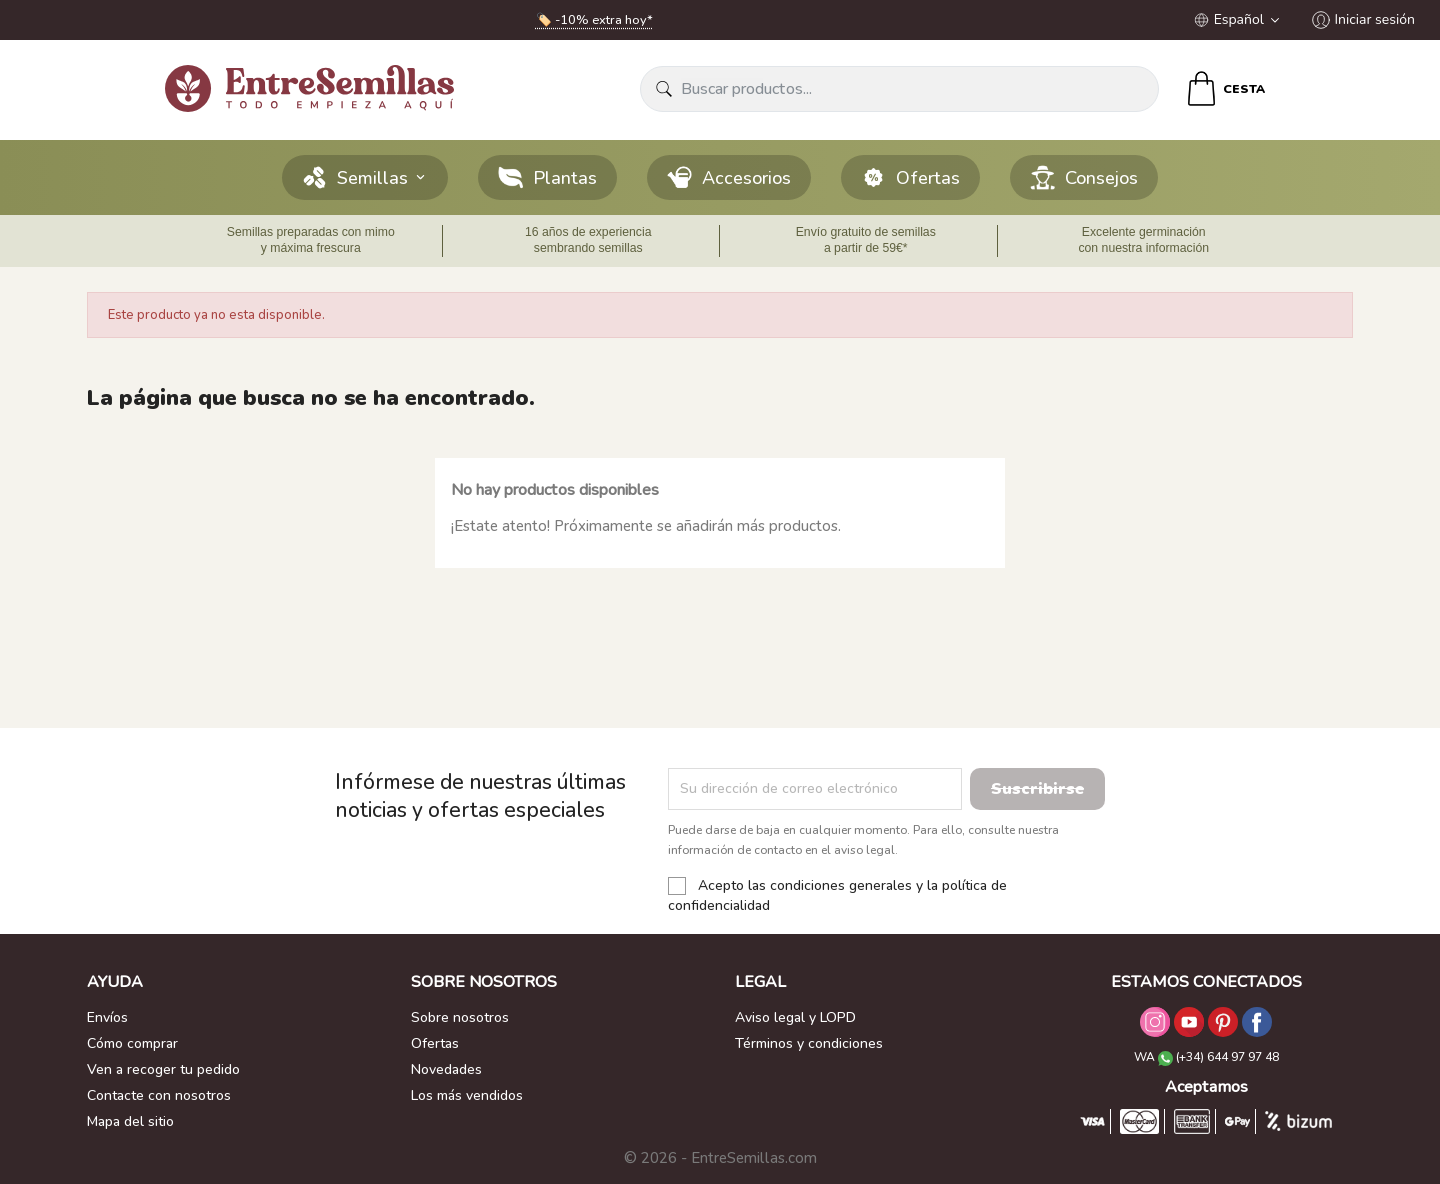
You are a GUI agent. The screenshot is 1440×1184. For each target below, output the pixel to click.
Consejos (1084, 177)
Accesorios (729, 177)
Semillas (365, 177)
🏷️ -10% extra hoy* (594, 20)
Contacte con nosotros (159, 1095)
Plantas (547, 177)
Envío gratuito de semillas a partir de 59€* (866, 240)
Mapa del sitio (130, 1121)
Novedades (446, 1069)
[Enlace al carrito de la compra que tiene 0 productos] (1224, 88)
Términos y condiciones (809, 1043)
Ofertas (910, 177)
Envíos (107, 1017)
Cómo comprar (132, 1043)
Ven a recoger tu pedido (163, 1069)
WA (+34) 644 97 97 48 (1206, 1057)
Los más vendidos (467, 1095)
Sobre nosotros (460, 1017)
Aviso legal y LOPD (795, 1017)
